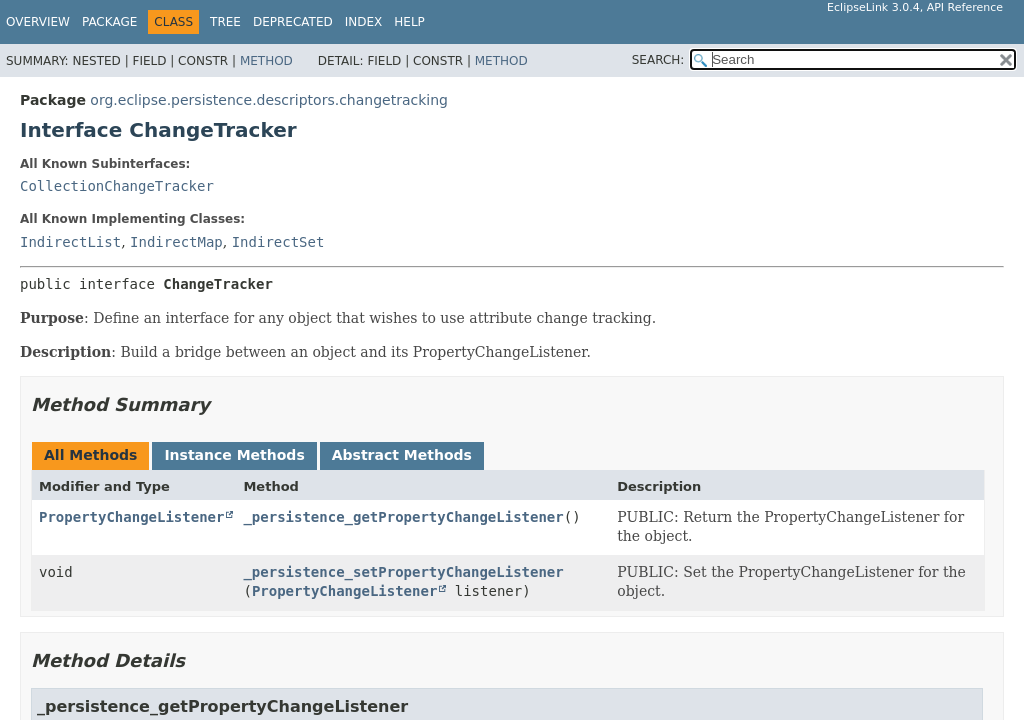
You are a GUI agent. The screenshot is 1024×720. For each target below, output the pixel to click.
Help (409, 22)
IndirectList (70, 242)
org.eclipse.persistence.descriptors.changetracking (269, 100)
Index (364, 22)
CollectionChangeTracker (117, 186)
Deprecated (293, 22)
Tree (225, 22)
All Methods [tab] (90, 455)
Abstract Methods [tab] (402, 455)
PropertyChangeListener (131, 517)
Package (109, 22)
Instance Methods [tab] (234, 455)
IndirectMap (176, 242)
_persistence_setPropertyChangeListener (403, 572)
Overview (38, 22)
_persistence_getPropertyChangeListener (403, 517)
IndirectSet (278, 242)
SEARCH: (658, 60)
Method (266, 61)
